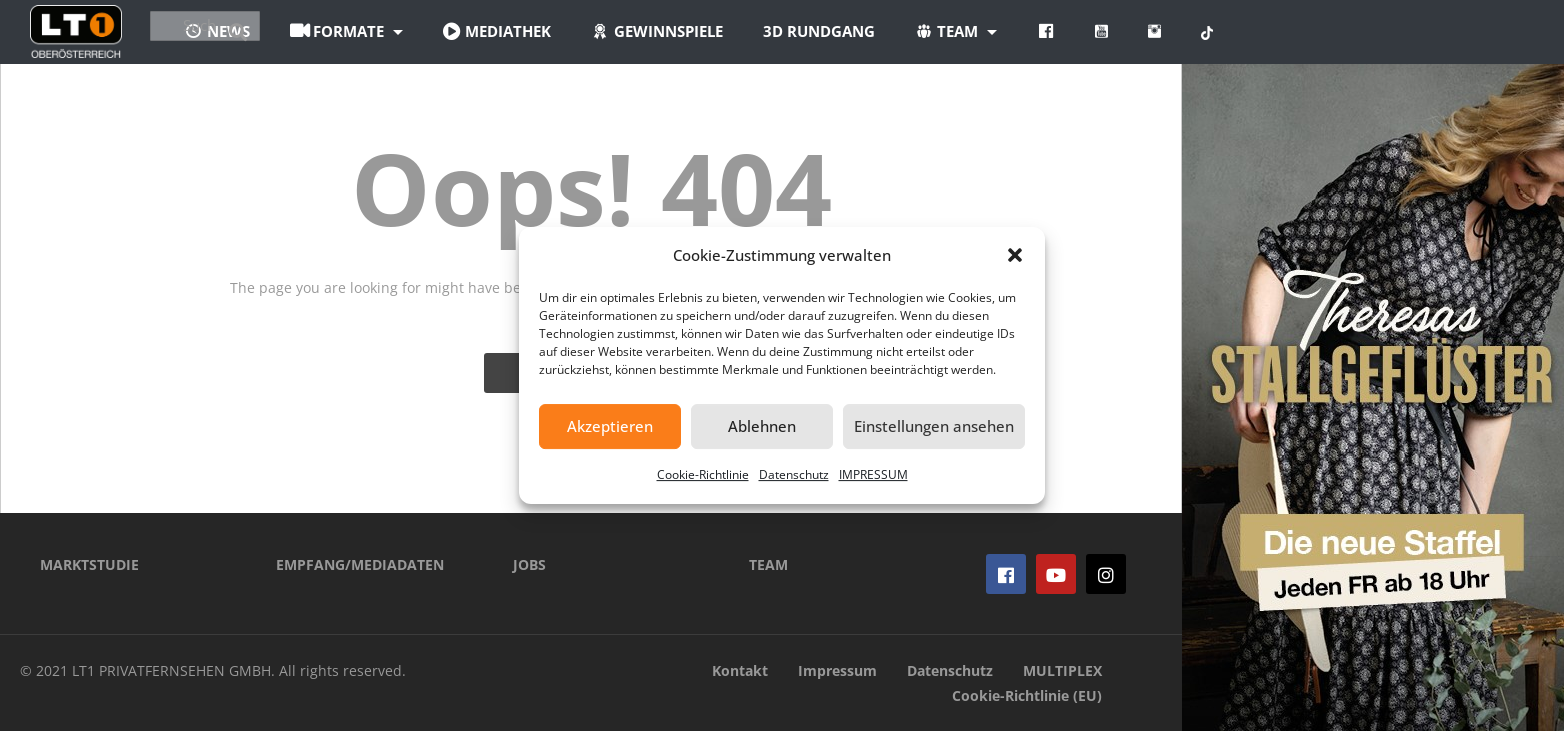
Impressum (837, 670)
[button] (1015, 255)
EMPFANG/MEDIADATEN (360, 564)
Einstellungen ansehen (934, 426)
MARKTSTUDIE (89, 564)
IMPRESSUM (873, 474)
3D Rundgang (937, 31)
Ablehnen (762, 426)
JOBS (529, 564)
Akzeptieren (610, 426)
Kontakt (740, 670)
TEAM (768, 564)
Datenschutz (794, 474)
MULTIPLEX (1062, 670)
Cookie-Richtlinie (703, 474)
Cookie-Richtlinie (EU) (1027, 695)
